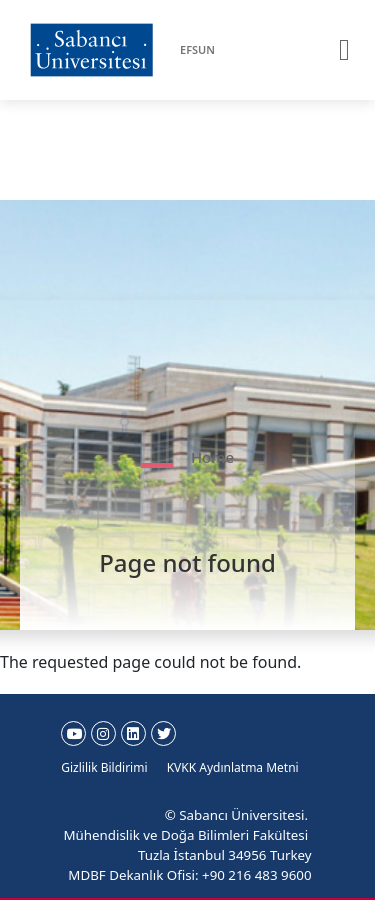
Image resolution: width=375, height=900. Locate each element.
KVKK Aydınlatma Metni (233, 767)
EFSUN (197, 49)
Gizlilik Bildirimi (104, 767)
